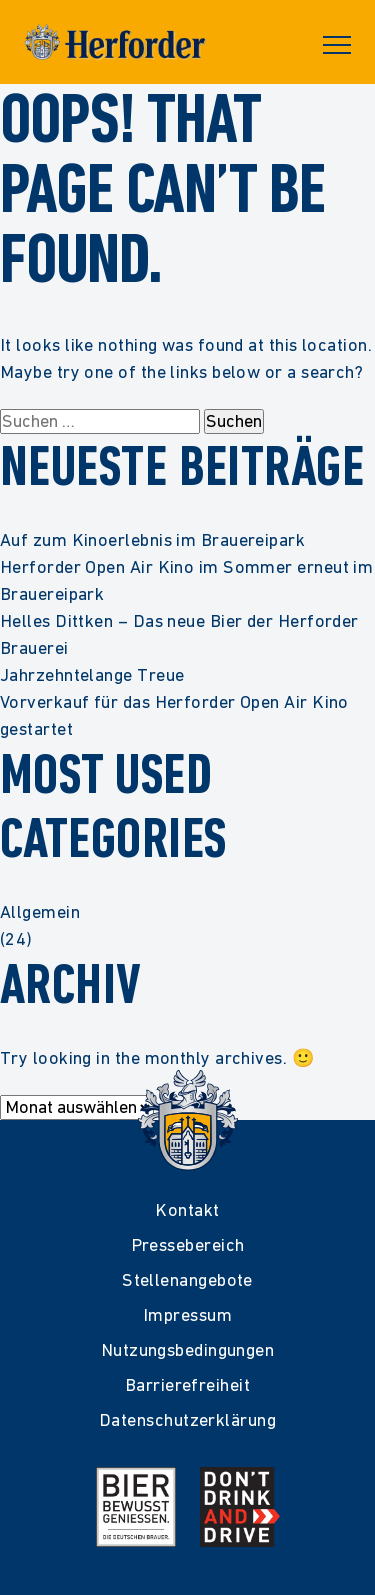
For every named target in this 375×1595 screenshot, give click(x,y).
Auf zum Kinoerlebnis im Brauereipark (152, 539)
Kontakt (187, 1209)
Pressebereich (188, 1244)
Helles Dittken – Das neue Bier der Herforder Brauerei (179, 634)
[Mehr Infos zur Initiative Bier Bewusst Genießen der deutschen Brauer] (136, 1507)
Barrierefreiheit (187, 1384)
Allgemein (40, 911)
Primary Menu (337, 45)
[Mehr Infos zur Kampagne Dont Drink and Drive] (240, 1507)
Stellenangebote (187, 1279)
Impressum (187, 1314)
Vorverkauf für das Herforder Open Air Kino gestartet (174, 715)
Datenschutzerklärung (187, 1419)
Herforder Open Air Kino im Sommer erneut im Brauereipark (186, 580)
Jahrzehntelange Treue (92, 674)
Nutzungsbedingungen (188, 1349)
